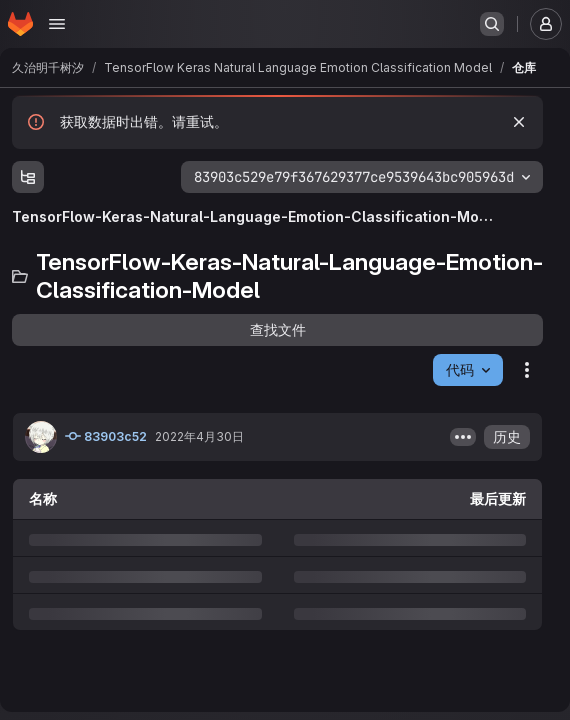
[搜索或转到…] (492, 24)
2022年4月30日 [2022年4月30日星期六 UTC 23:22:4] (199, 436)
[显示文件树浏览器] (28, 177)
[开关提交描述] (463, 437)
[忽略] (519, 122)
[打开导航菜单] (57, 24)
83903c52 (106, 436)
